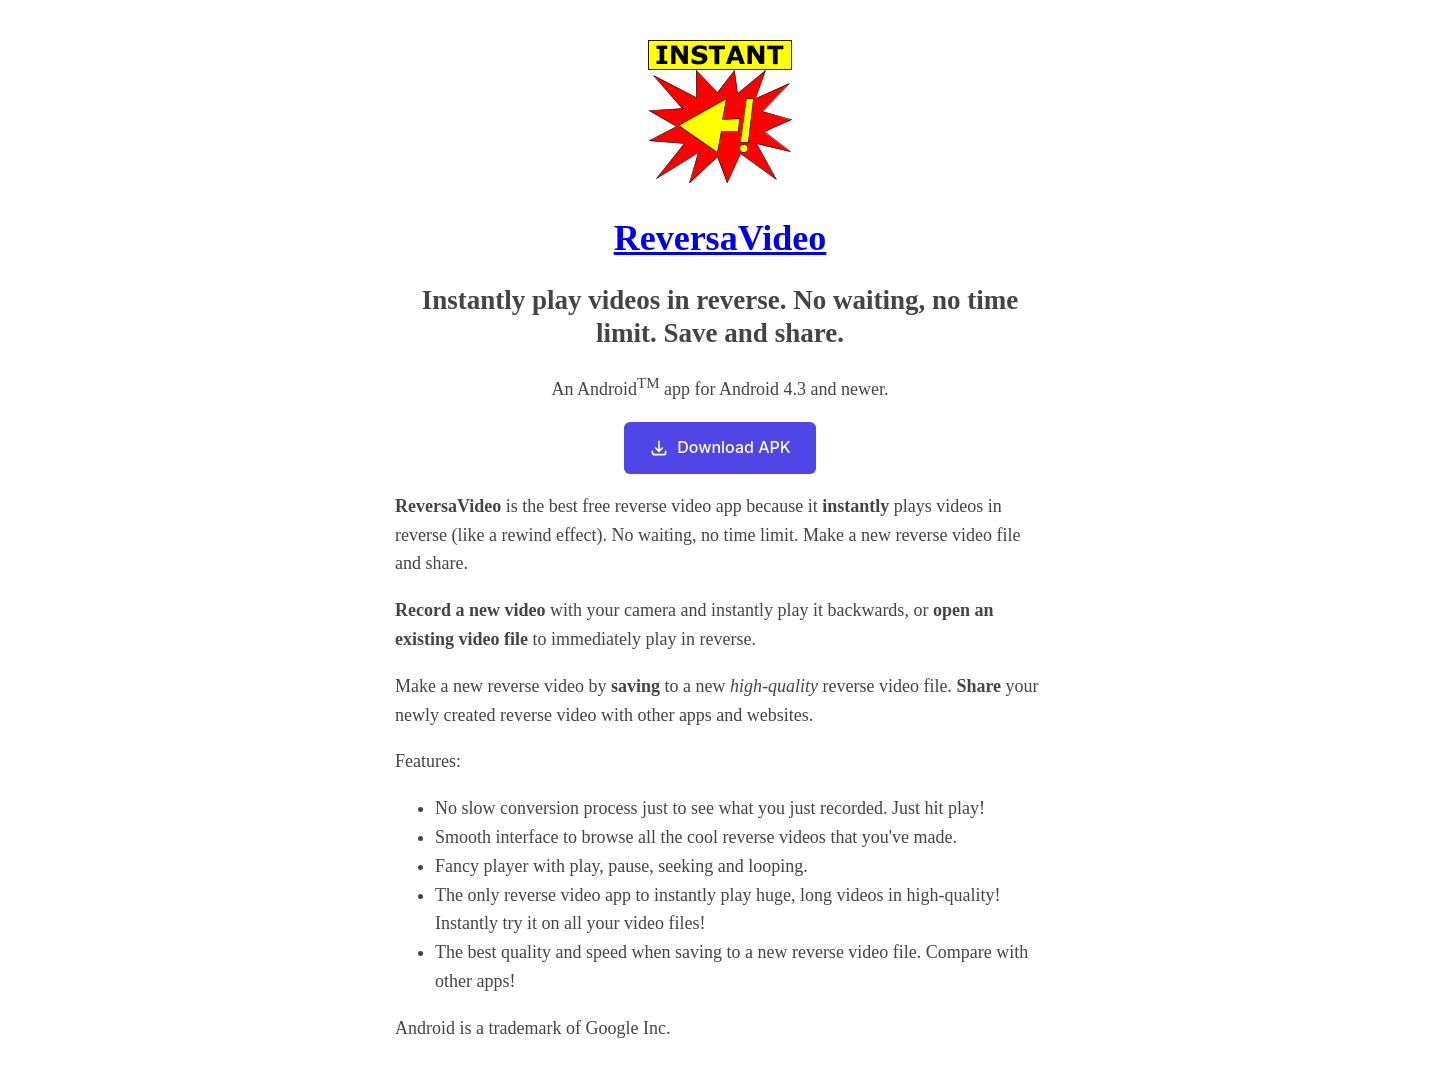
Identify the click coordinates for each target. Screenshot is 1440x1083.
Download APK (720, 447)
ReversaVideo (720, 238)
